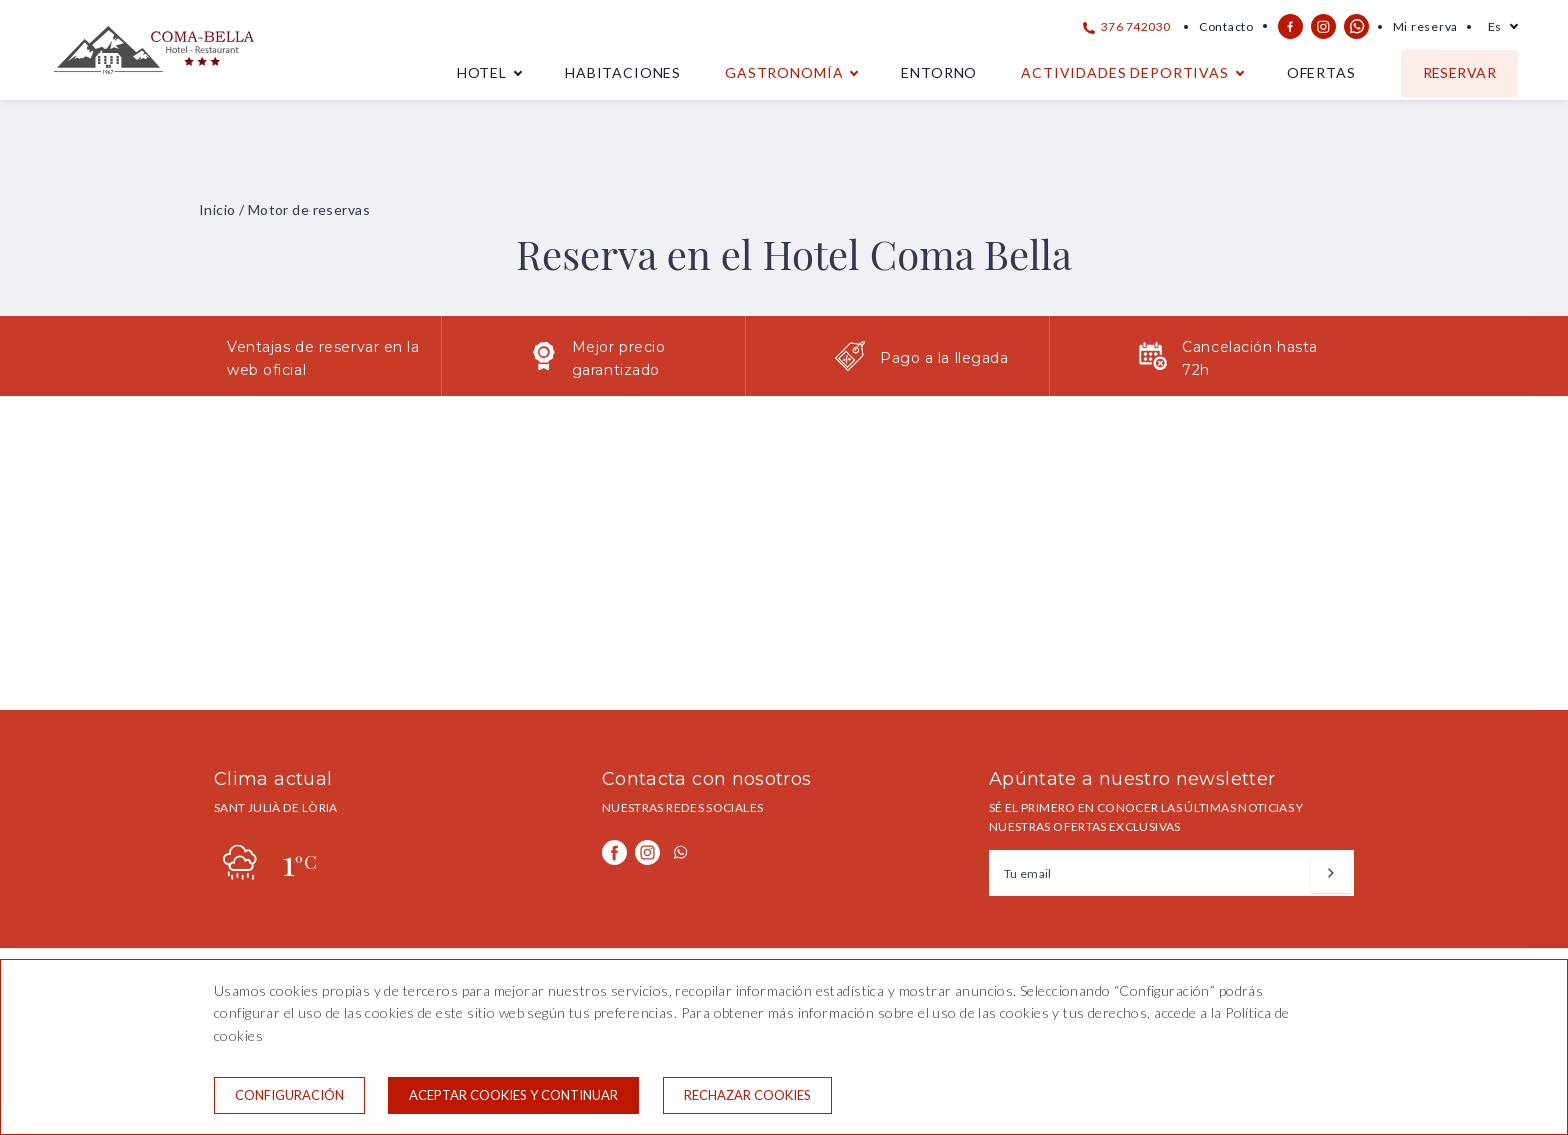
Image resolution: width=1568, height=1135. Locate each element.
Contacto (1226, 26)
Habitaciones (623, 72)
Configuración (289, 1095)
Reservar (1459, 72)
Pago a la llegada (944, 358)
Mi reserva (1425, 26)
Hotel (482, 72)
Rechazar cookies (747, 1095)
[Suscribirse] (1331, 873)
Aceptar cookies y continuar (513, 1095)
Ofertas (1321, 72)
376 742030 (1127, 26)
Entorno (939, 72)
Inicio (217, 209)
